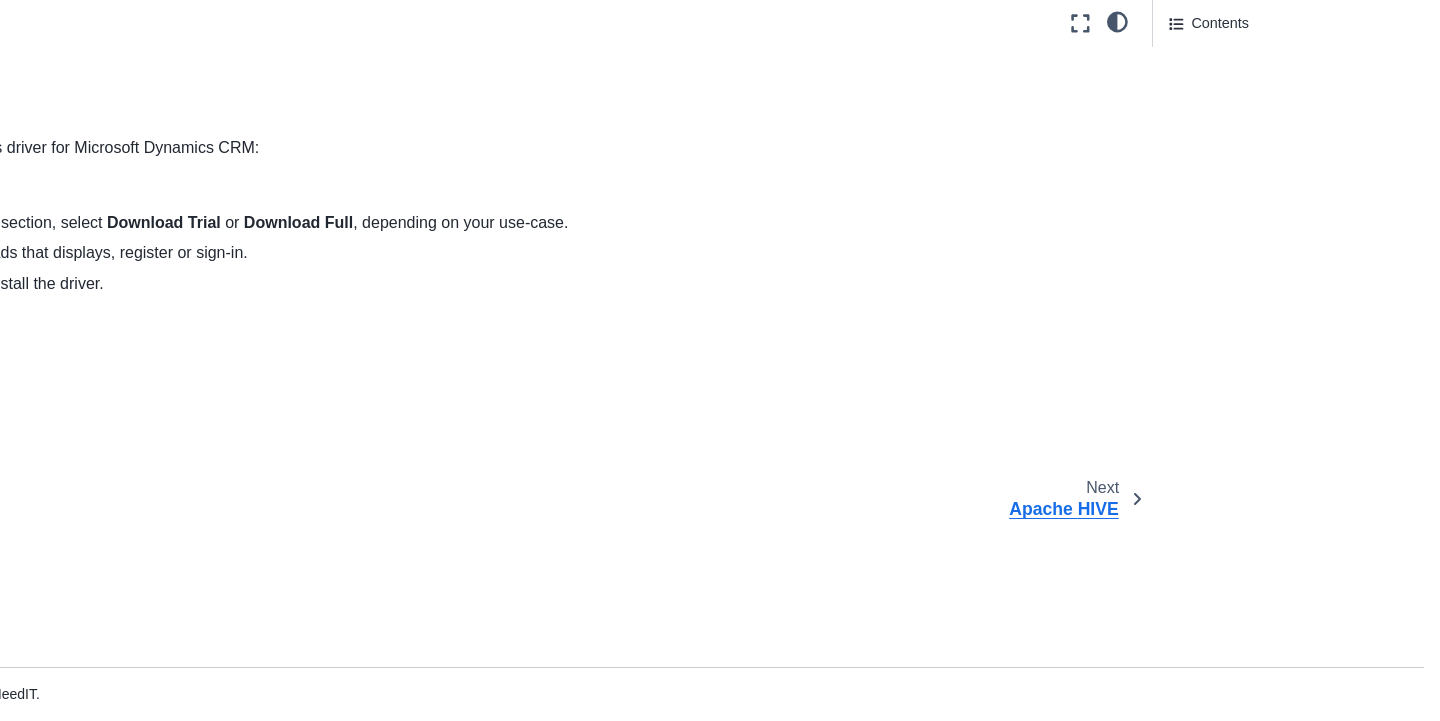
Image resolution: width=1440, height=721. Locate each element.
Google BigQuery (129, 640)
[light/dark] (1117, 21)
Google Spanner (126, 704)
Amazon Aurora (123, 37)
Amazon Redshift (129, 100)
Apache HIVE (117, 227)
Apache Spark (119, 291)
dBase (94, 481)
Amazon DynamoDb (138, 68)
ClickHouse (110, 354)
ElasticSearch (118, 545)
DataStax (103, 450)
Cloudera (103, 386)
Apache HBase (124, 196)
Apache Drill (113, 164)
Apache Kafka (119, 259)
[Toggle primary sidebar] (332, 23)
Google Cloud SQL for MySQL (170, 672)
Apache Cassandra (135, 132)
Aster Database (123, 323)
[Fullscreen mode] (1080, 23)
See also (1197, 61)
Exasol (95, 577)
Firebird (98, 608)
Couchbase (110, 418)
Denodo (99, 513)
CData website (484, 192)
